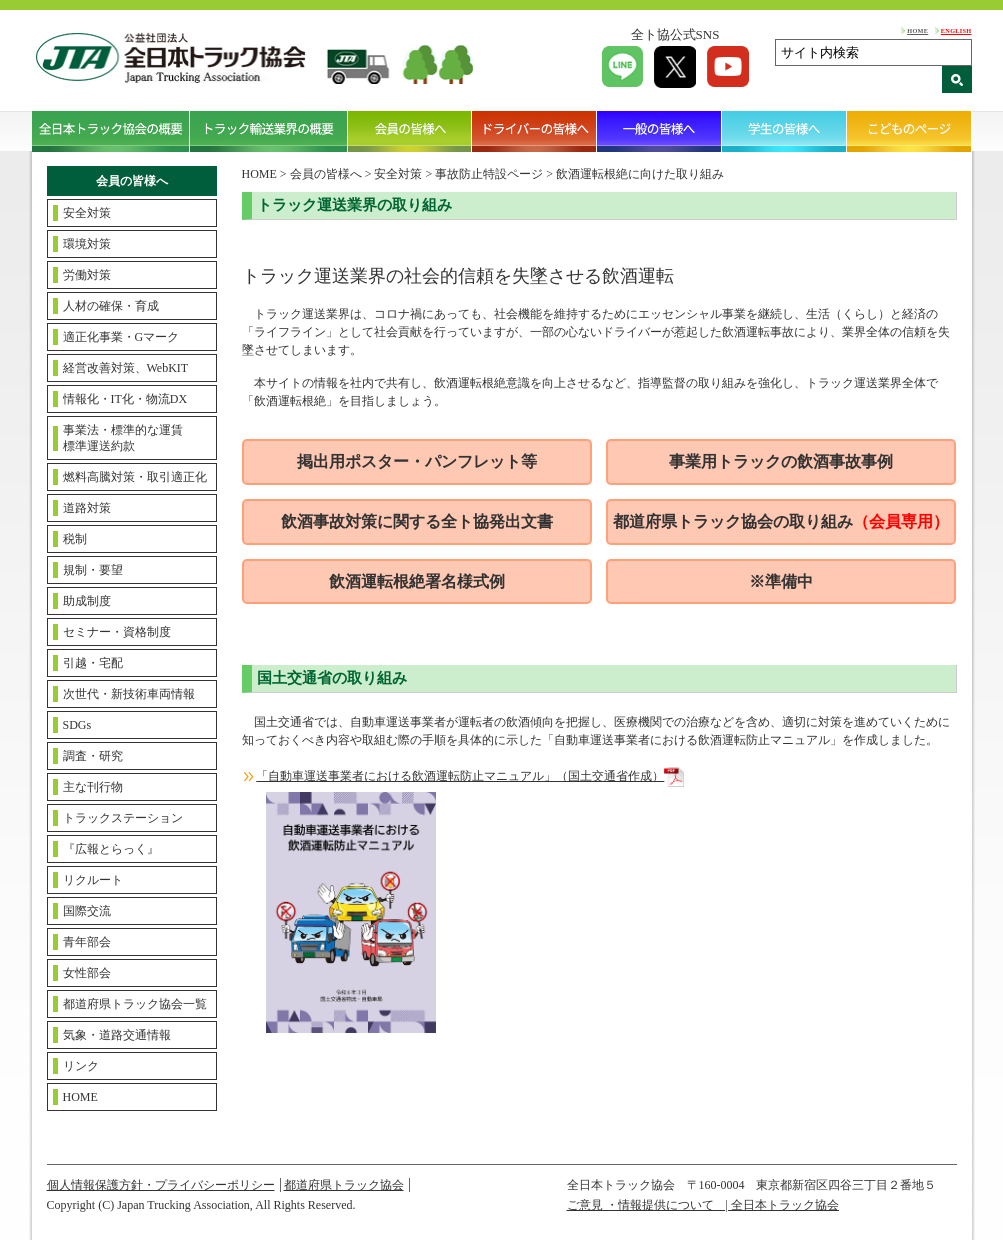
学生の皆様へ (784, 131)
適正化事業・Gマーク (121, 337)
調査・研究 (93, 756)
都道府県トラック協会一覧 (135, 1004)
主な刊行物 (93, 787)
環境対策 (87, 244)
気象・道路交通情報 (117, 1035)
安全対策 (87, 213)
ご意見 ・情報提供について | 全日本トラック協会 (703, 1205)
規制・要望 (93, 570)
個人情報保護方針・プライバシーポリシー (161, 1185)
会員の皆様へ (410, 131)
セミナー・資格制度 (117, 632)
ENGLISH (956, 30)
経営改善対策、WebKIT (126, 368)
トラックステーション (123, 818)
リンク (81, 1066)
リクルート (93, 880)
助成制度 (87, 601)
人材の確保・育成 (111, 306)
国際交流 (87, 911)
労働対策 (87, 275)
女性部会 (87, 973)
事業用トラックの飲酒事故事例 (781, 461)
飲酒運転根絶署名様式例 (417, 581)
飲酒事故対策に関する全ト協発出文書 (417, 521)
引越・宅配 (93, 663)
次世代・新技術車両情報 (129, 694)
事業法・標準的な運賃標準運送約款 (123, 438)
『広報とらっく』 (111, 849)
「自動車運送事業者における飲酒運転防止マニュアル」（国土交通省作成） (470, 776)
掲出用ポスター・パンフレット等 (417, 461)
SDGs (77, 725)
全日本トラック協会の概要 (111, 131)
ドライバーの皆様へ (534, 131)
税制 (75, 539)
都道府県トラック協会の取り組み (781, 521)
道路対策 (87, 508)
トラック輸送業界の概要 (269, 131)
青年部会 (87, 942)
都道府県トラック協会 (344, 1185)
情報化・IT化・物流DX (125, 399)
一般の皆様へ (659, 131)
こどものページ (909, 131)
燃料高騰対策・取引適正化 (135, 477)
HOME (917, 30)
